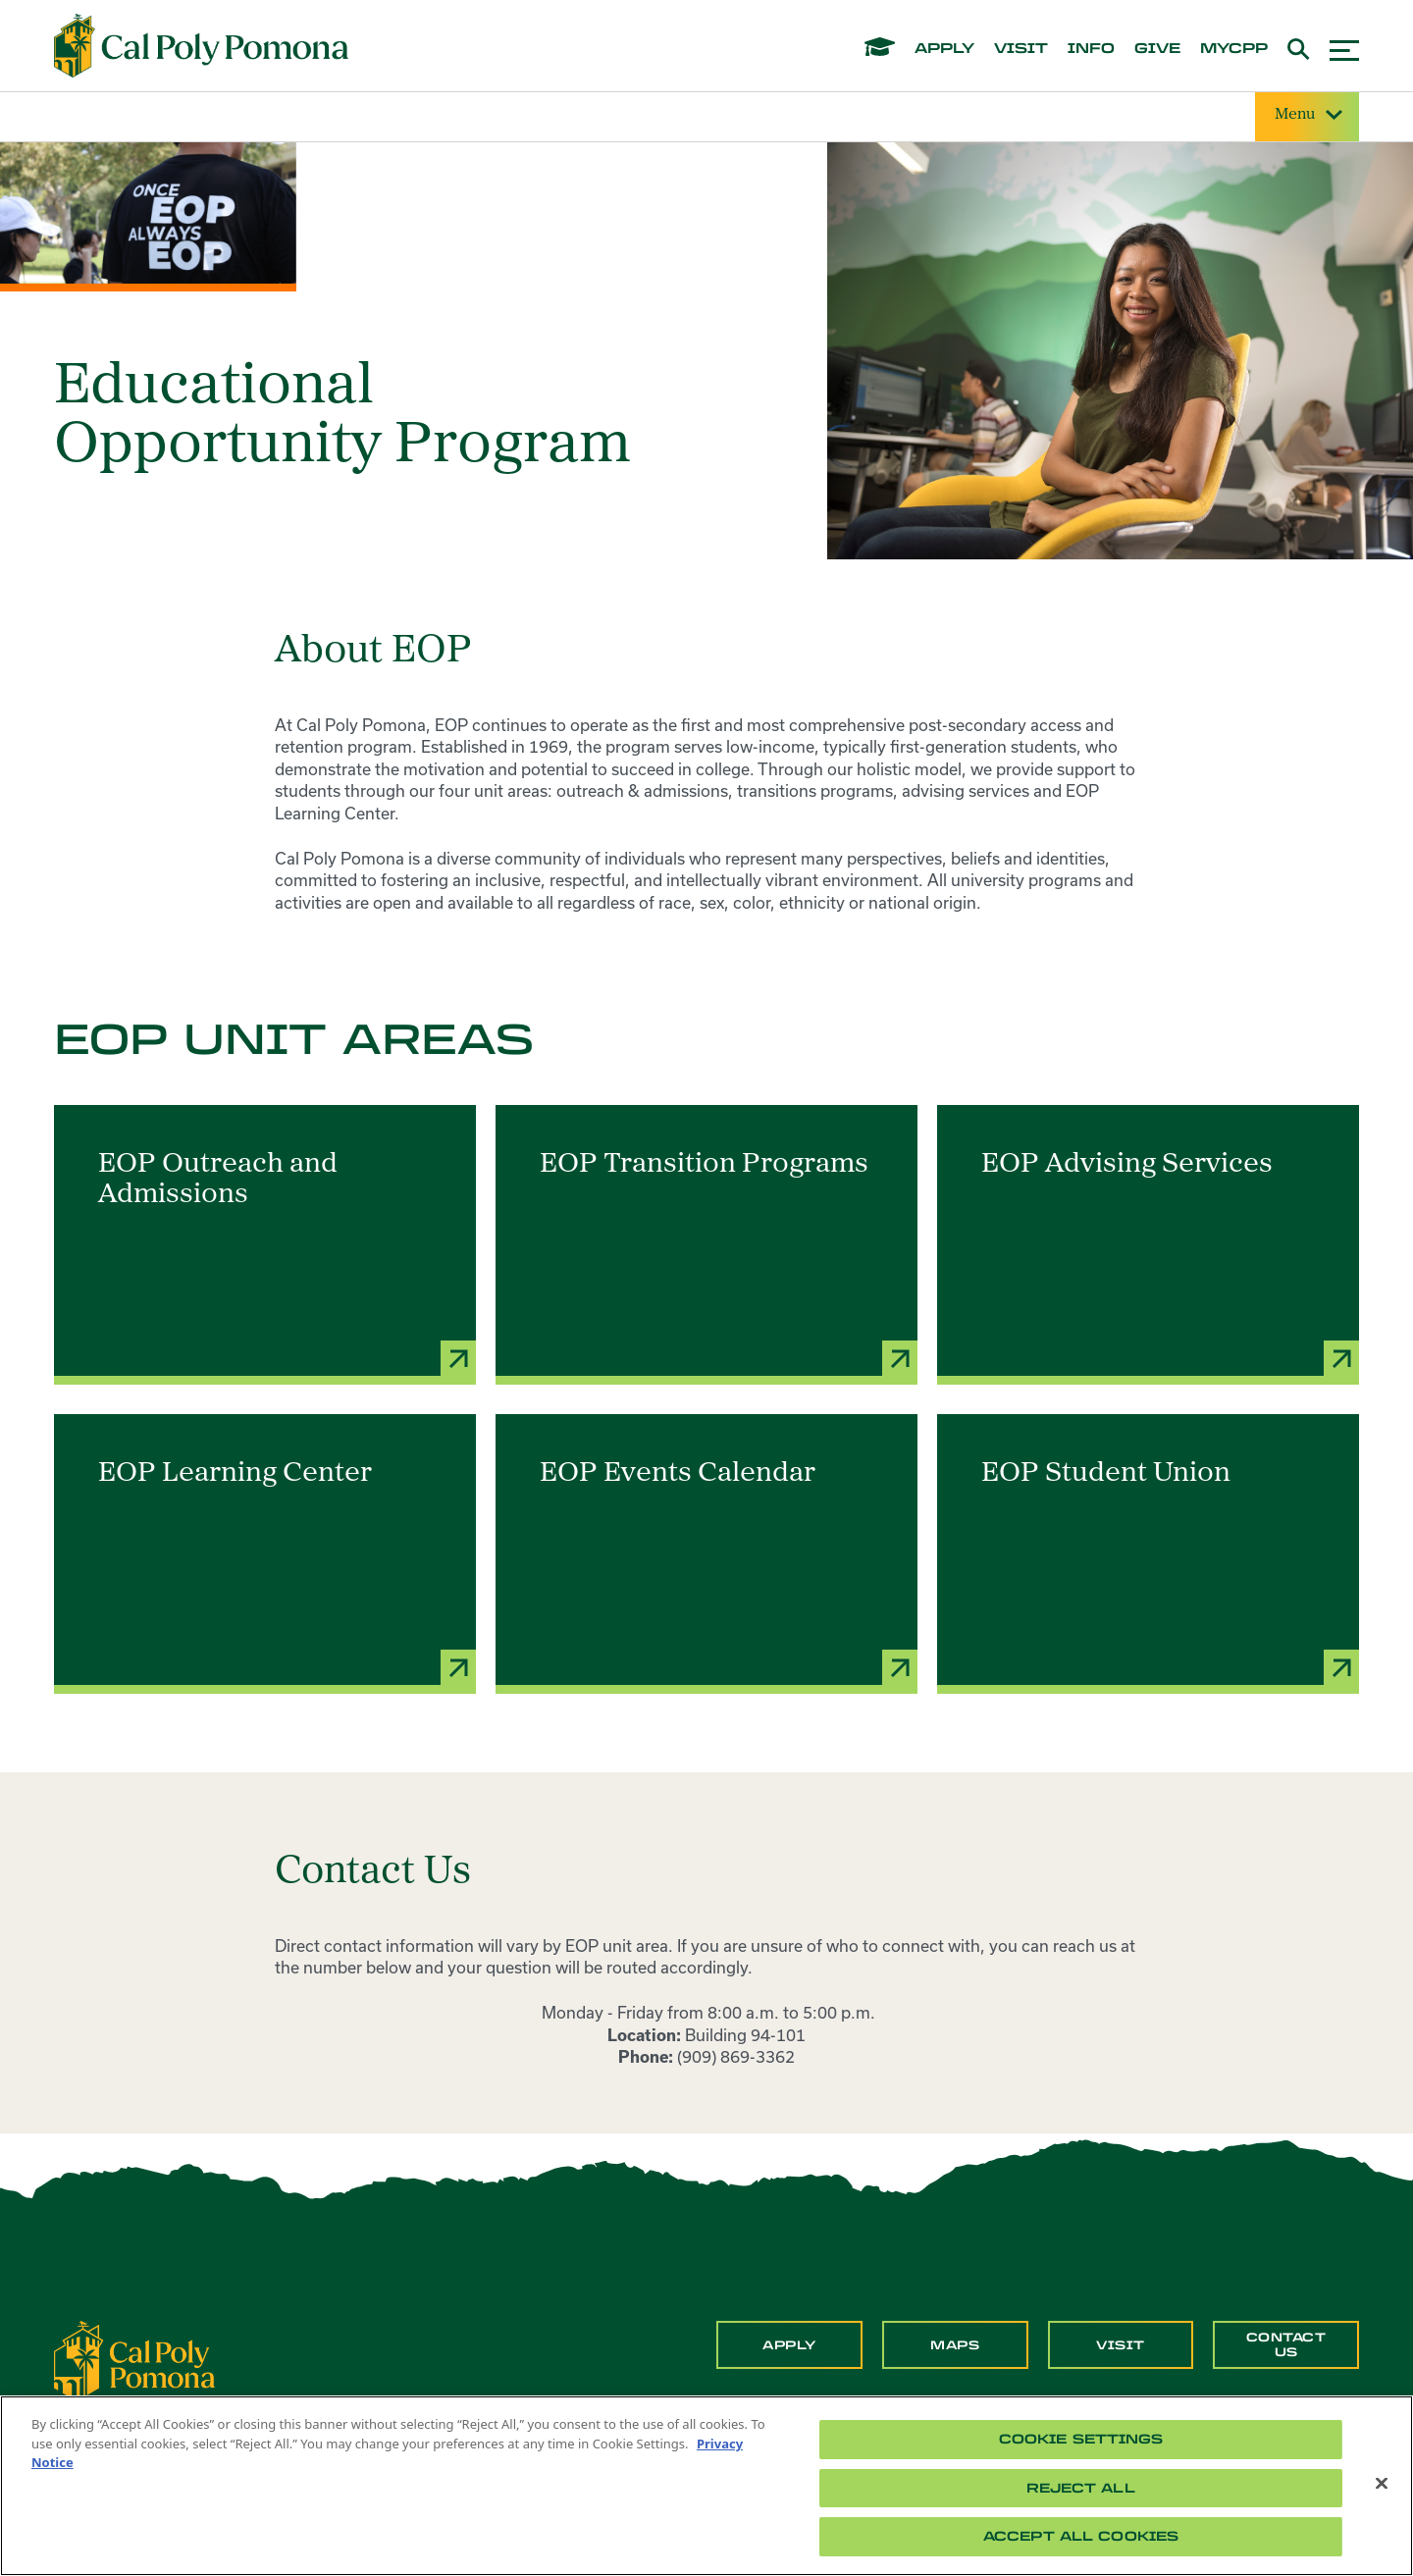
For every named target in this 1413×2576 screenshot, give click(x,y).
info (1091, 49)
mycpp (1234, 49)
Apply (789, 2345)
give (1157, 49)
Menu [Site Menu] (1307, 115)
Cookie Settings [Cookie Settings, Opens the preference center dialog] (1081, 2439)
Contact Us (1286, 2344)
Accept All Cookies (1080, 2536)
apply (944, 49)
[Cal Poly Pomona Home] (201, 46)
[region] (706, 2485)
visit (1021, 49)
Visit (1120, 2345)
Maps (954, 2345)
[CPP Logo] (134, 2359)
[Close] (1381, 2483)
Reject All (1080, 2488)
